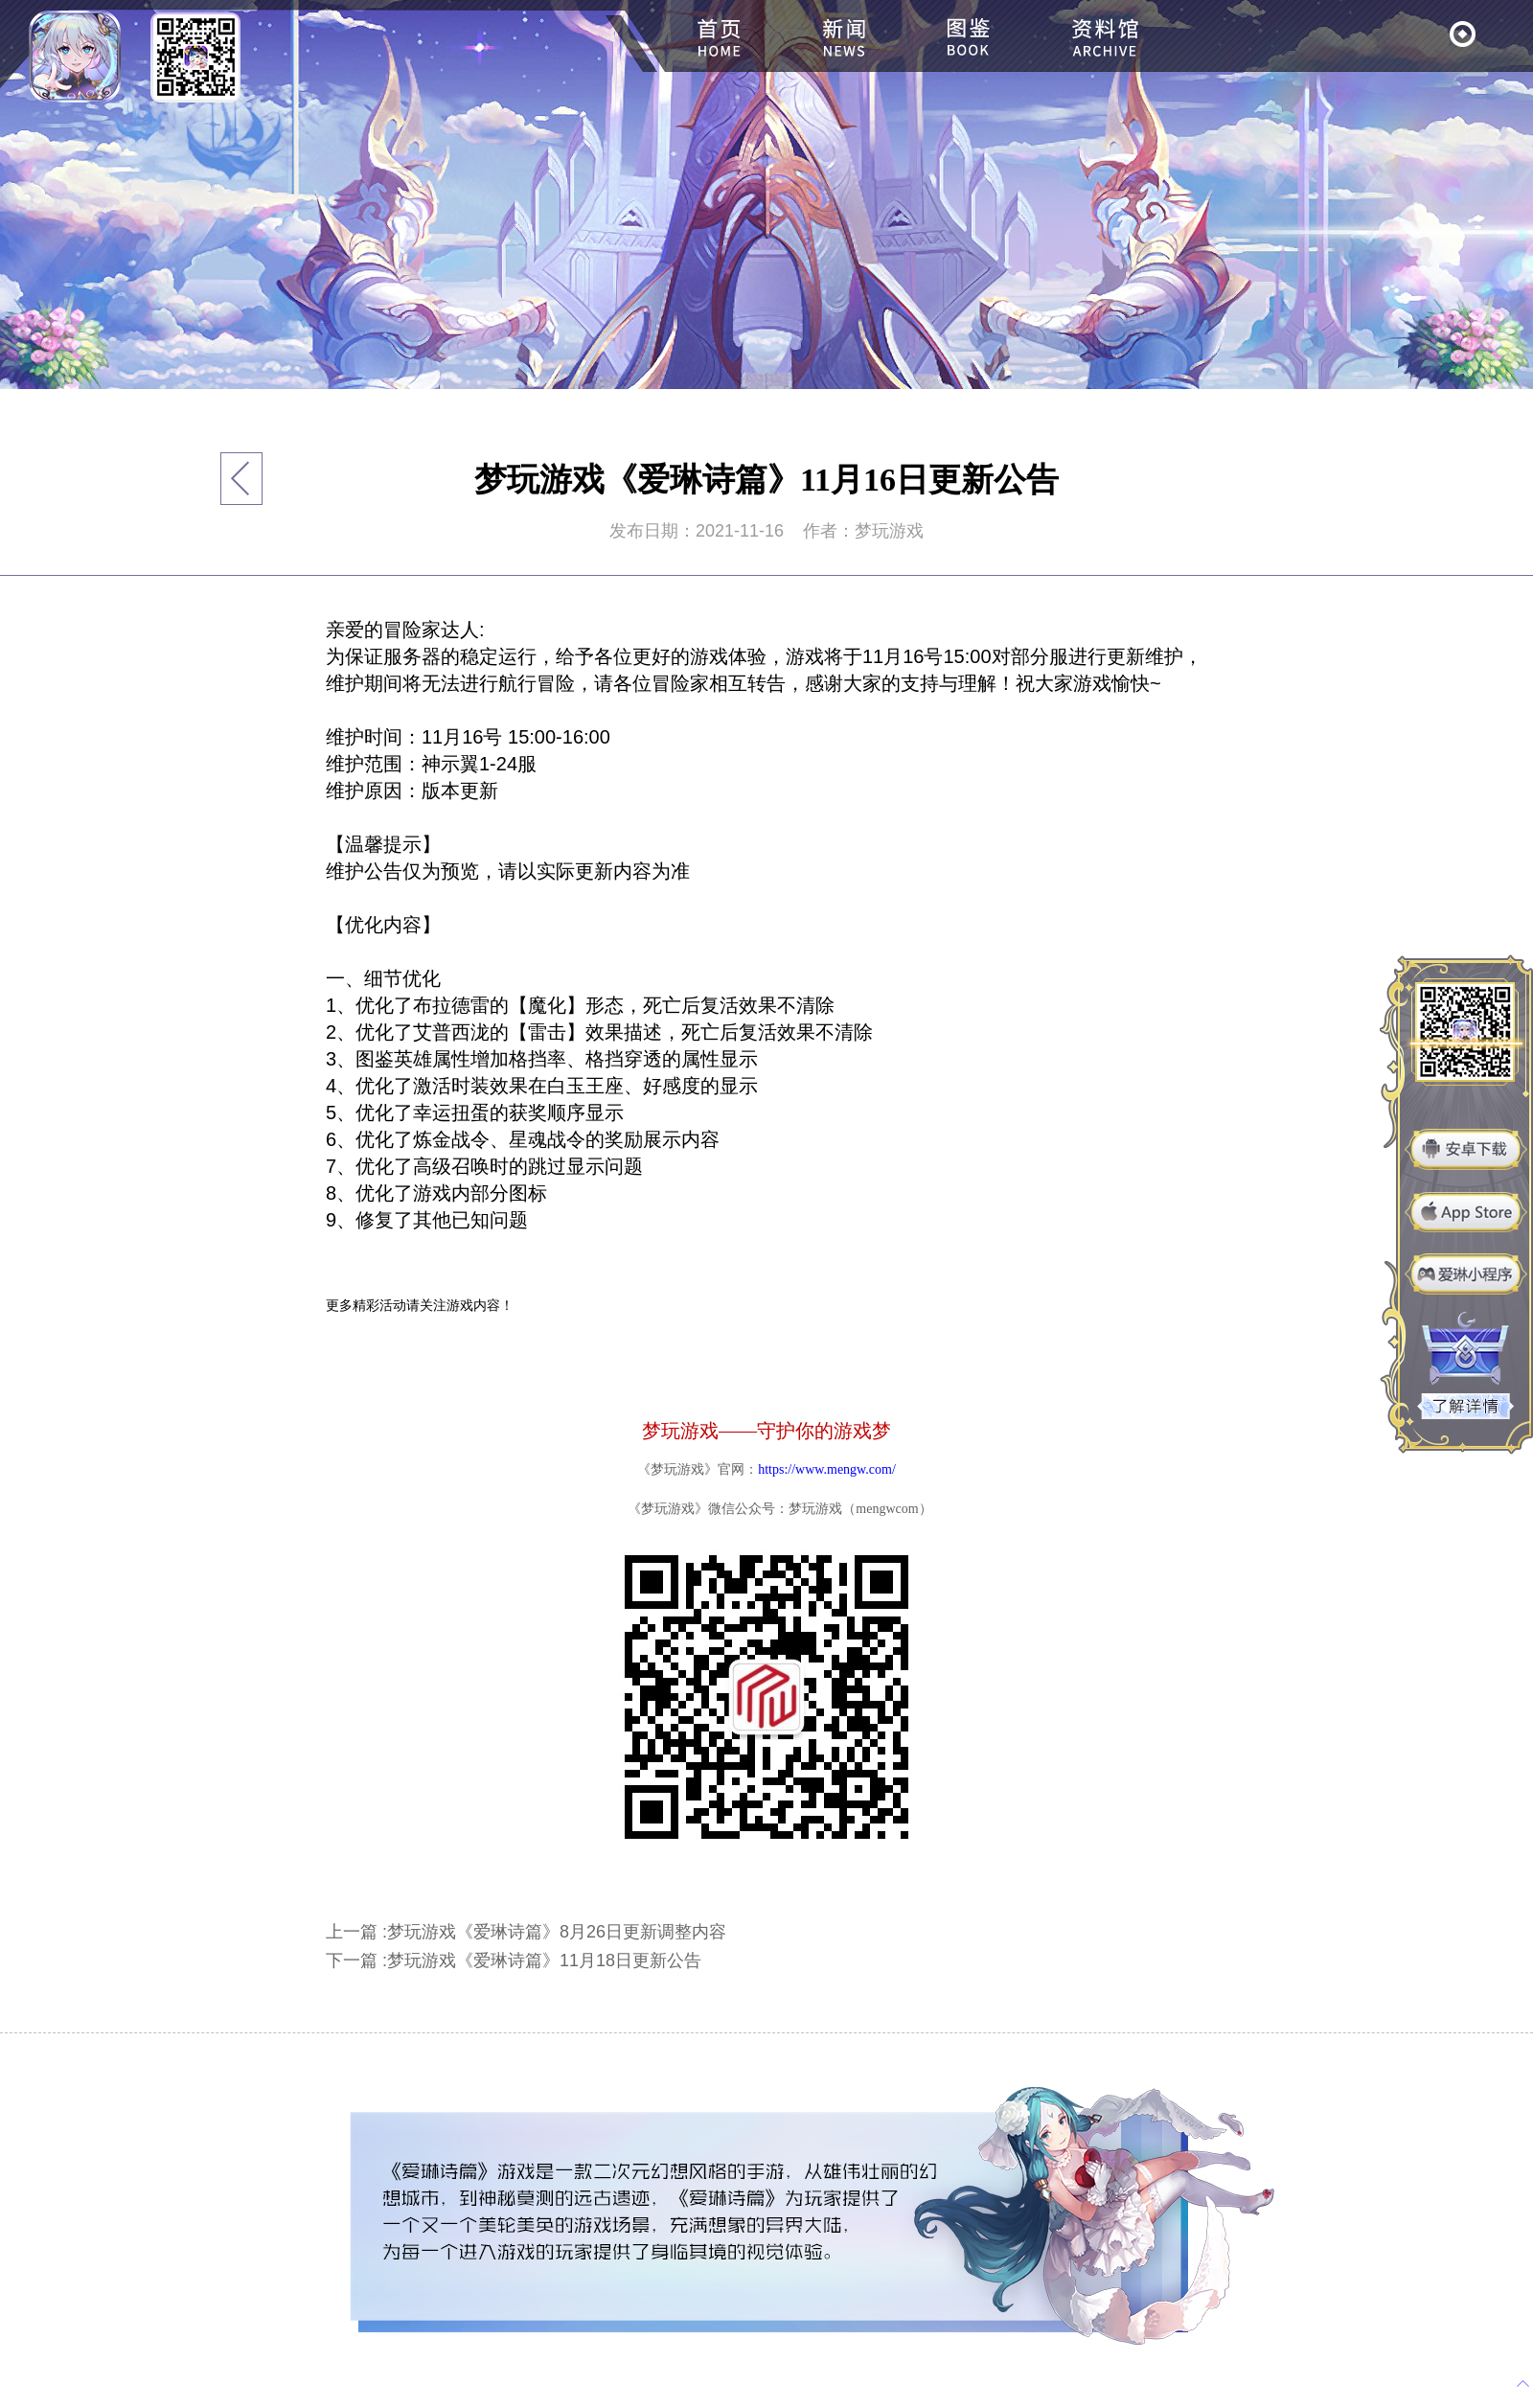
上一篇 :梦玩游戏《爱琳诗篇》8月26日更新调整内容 (526, 1931)
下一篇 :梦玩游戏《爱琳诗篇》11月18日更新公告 (513, 1960)
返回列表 (241, 478)
